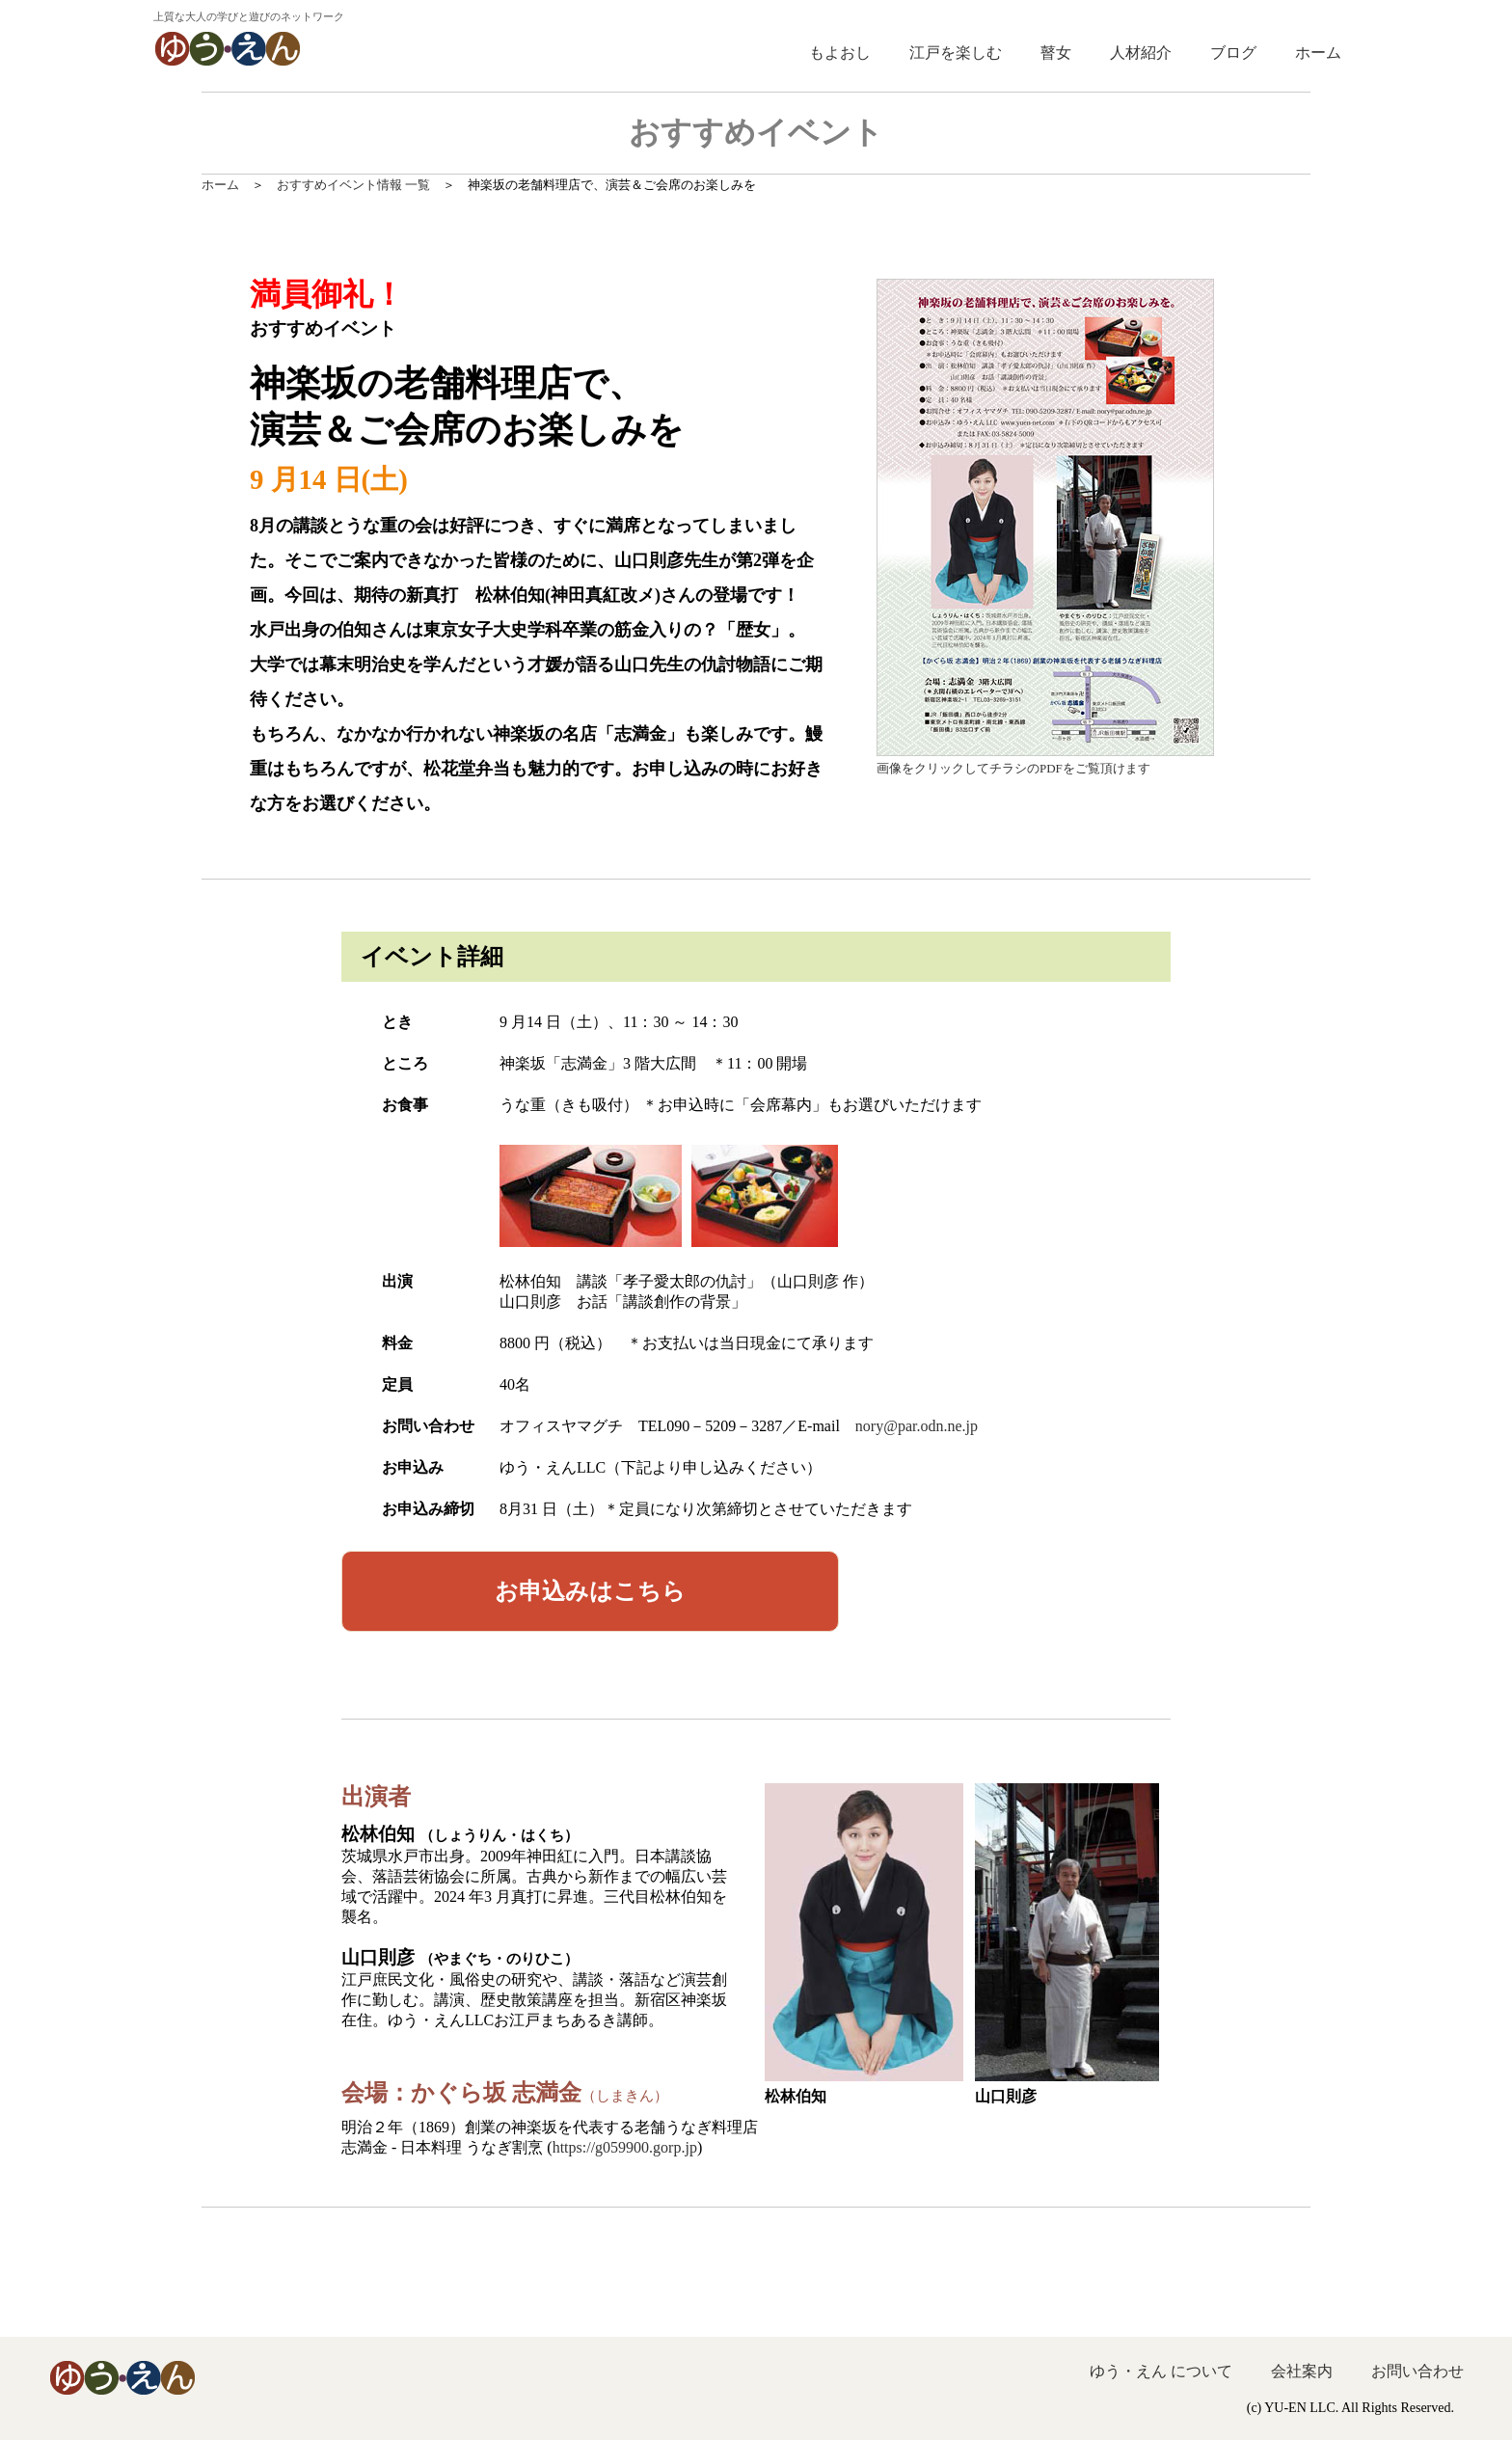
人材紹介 (1141, 52)
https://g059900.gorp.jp (625, 2147)
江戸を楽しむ (955, 52)
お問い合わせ (1417, 2371)
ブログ (1233, 52)
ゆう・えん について (1161, 2371)
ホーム (1318, 52)
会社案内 (1302, 2371)
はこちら (590, 1591)
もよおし (840, 52)
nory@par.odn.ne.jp (916, 1426)
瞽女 (1055, 52)
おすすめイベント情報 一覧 (353, 184)
